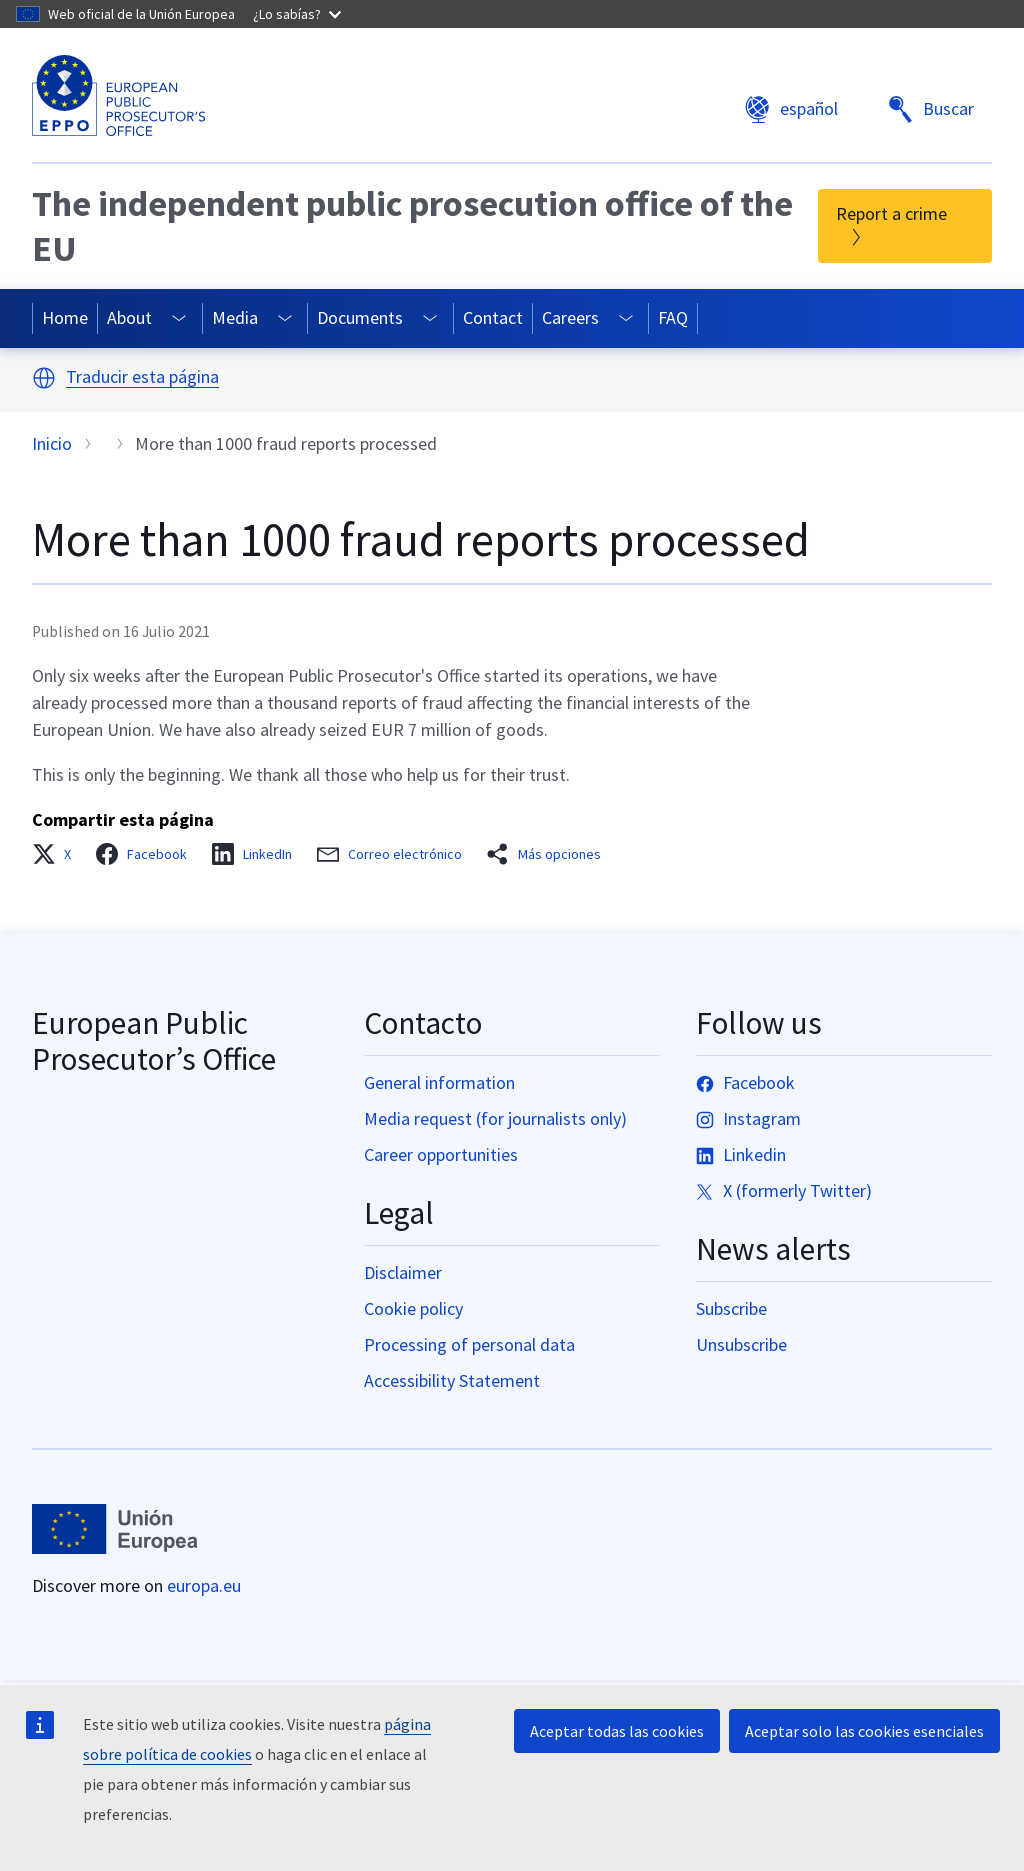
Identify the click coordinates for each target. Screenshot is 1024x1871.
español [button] (791, 109)
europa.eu (204, 1585)
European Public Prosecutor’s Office (154, 1041)
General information (439, 1082)
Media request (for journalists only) (495, 1118)
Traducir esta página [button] (142, 377)
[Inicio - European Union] (115, 1529)
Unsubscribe (741, 1344)
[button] (44, 378)
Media (235, 317)
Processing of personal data (469, 1344)
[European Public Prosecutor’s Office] (118, 95)
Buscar (930, 109)
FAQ (673, 317)
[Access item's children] (179, 318)
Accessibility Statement (452, 1380)
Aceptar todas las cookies (617, 1731)
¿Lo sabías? (297, 14)
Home (65, 317)
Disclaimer (403, 1272)
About (129, 317)
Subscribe (731, 1308)
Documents (360, 317)
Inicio (52, 443)
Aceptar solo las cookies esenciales (864, 1731)
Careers (570, 317)
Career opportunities (441, 1154)
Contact (493, 317)
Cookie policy (413, 1308)
